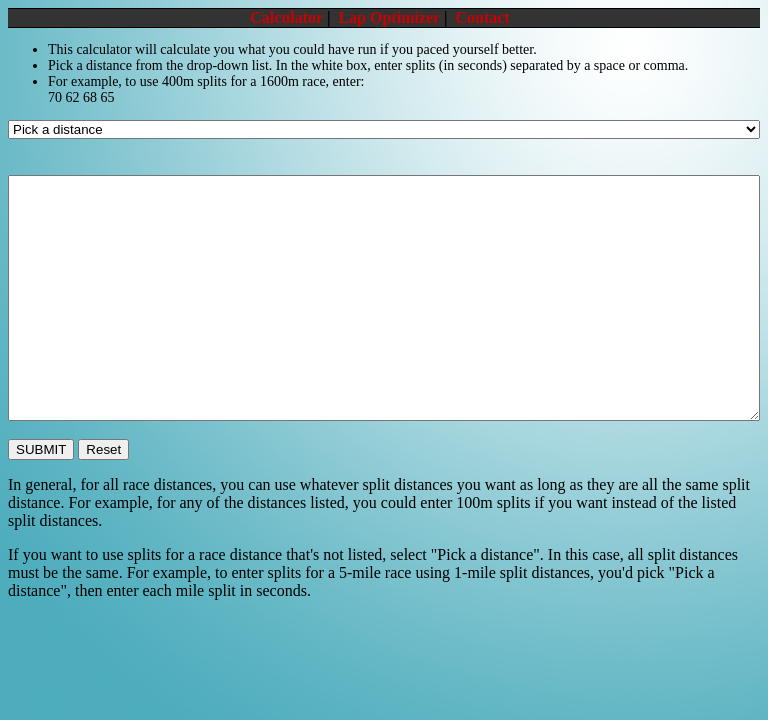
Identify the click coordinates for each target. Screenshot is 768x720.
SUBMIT (41, 449)
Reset (103, 449)
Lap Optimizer (388, 17)
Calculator (286, 17)
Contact (482, 17)
